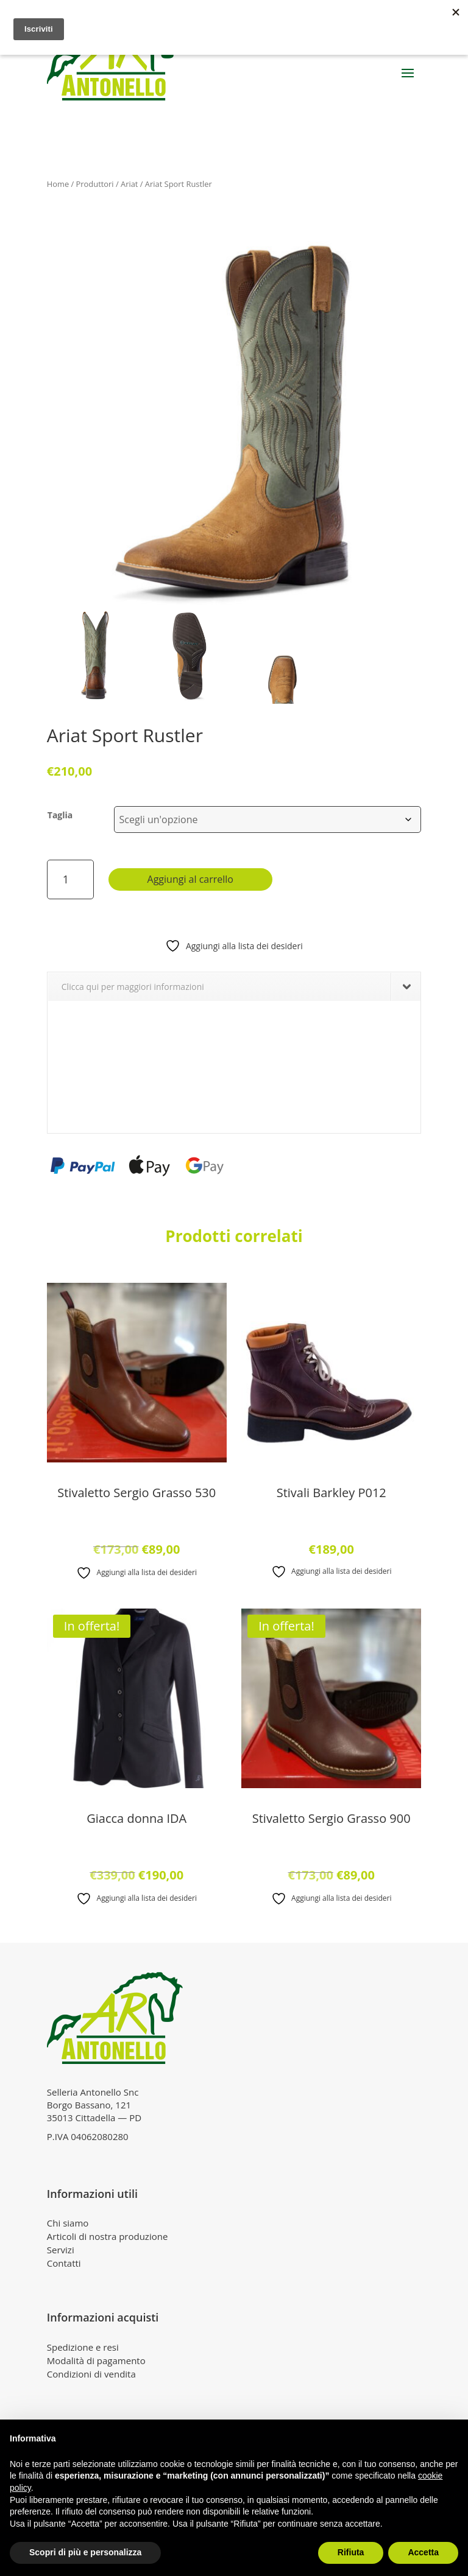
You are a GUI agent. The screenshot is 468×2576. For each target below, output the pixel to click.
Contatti (64, 2263)
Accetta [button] (423, 2552)
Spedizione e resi (83, 2347)
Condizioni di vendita (91, 2374)
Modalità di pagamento (96, 2360)
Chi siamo (68, 2223)
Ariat (129, 183)
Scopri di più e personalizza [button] (85, 2552)
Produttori (95, 183)
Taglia (60, 815)
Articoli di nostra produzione (107, 2236)
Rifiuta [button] (351, 2552)
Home (58, 183)
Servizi (60, 2250)
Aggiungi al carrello (190, 879)
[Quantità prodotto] (70, 879)
